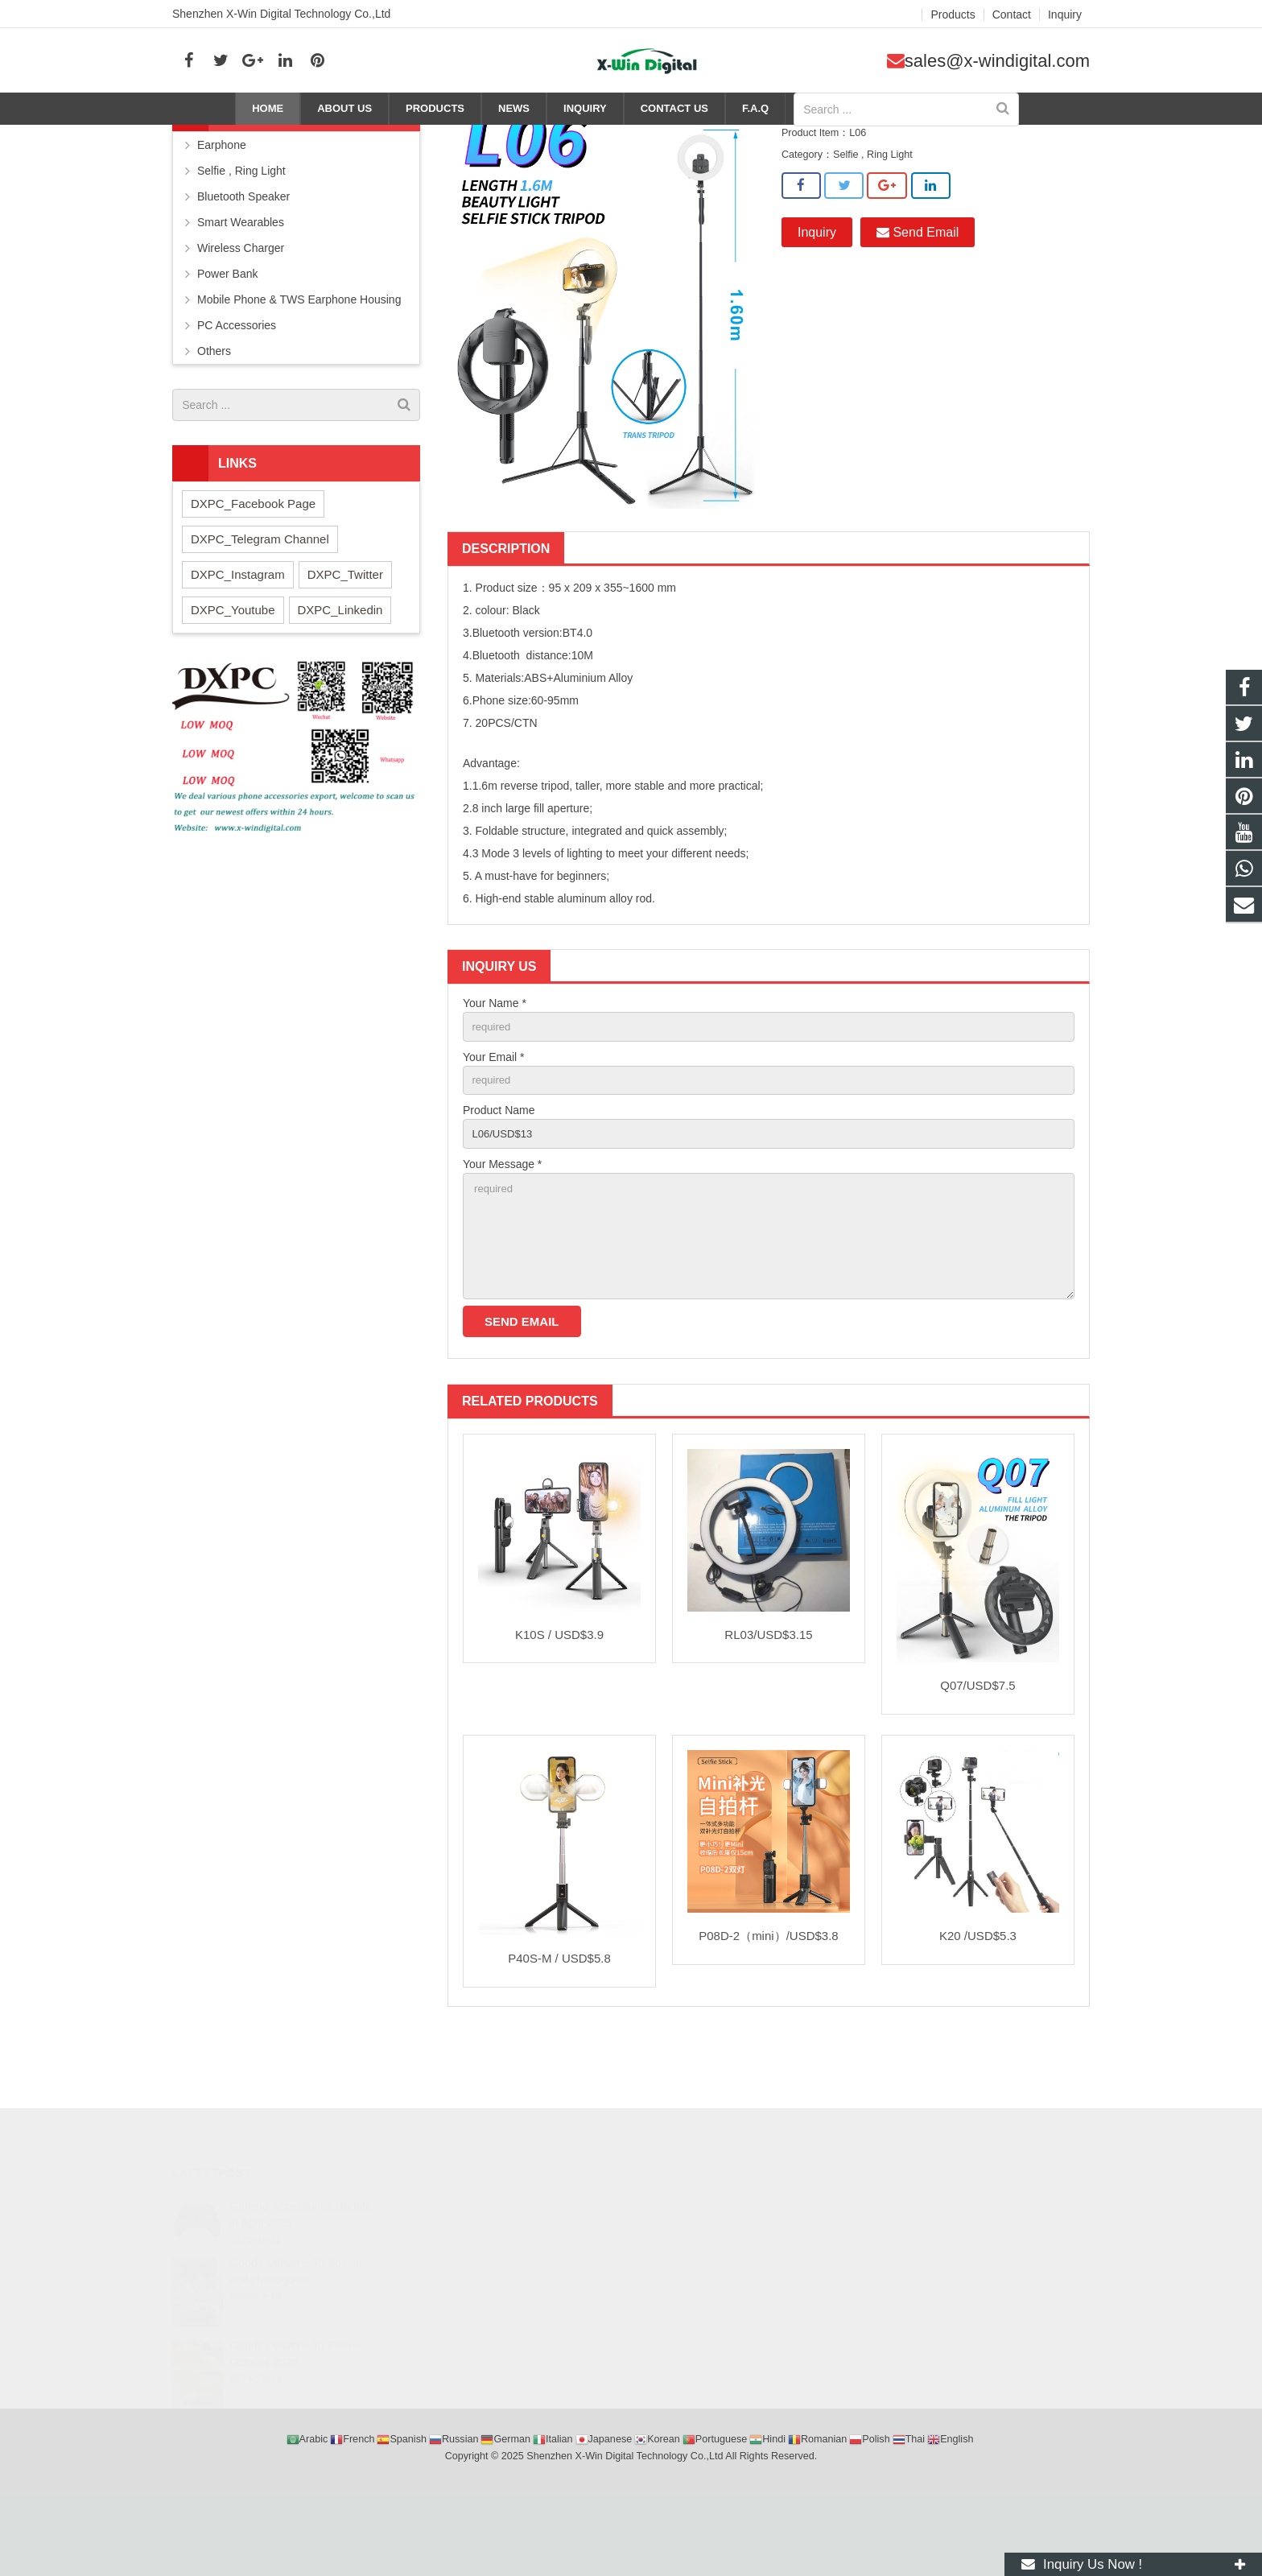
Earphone (221, 203)
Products (901, 138)
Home (853, 138)
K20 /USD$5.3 (978, 2010)
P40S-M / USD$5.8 (559, 2032)
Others (214, 409)
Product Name (498, 1172)
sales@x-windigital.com (997, 61)
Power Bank (227, 332)
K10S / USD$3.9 (559, 1708)
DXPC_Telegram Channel (260, 597)
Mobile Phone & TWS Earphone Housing (299, 358)
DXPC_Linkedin (340, 668)
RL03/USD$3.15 (768, 1708)
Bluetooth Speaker (243, 255)
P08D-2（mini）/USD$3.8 (768, 2010)
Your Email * (494, 1117)
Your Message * (502, 1228)
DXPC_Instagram (238, 632)
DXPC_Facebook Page (253, 561)
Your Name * (494, 1061)
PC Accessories (236, 384)
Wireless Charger (240, 306)
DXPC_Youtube (233, 668)
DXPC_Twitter (345, 632)
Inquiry (817, 290)
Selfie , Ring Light (977, 138)
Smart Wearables (240, 281)
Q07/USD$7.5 (977, 1759)
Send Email (917, 290)
